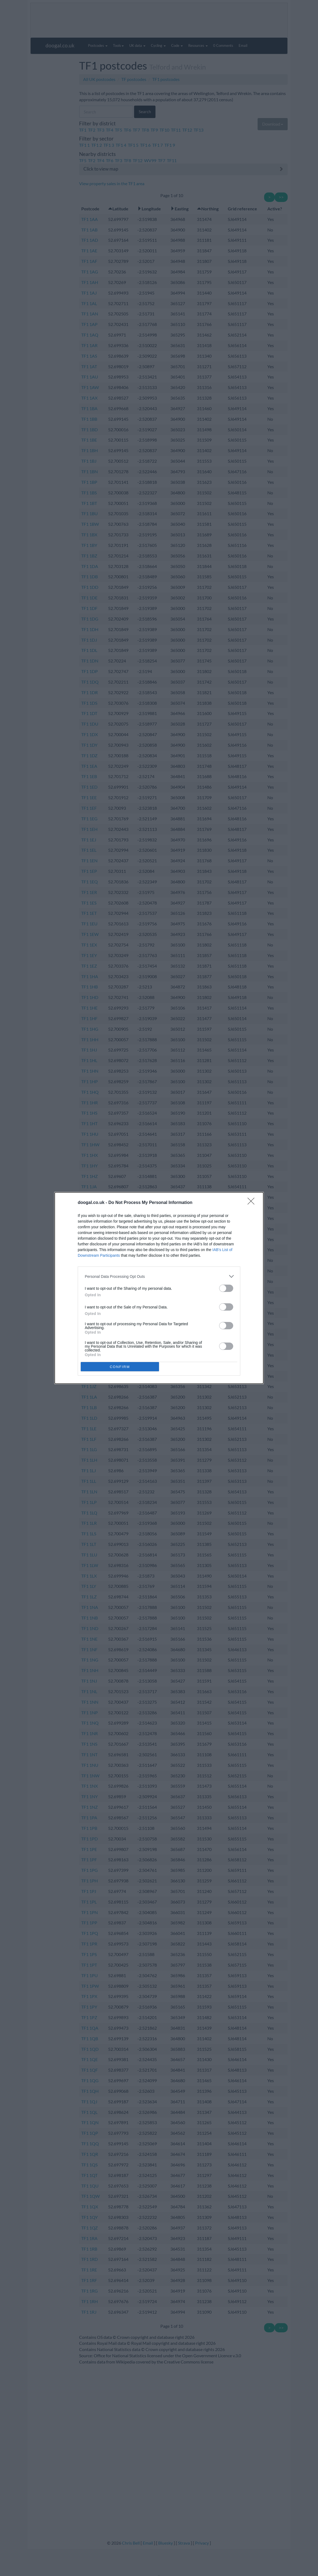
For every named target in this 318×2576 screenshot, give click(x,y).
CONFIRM (120, 1367)
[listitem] (159, 1276)
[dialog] (159, 1288)
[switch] (226, 1288)
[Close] (253, 1203)
